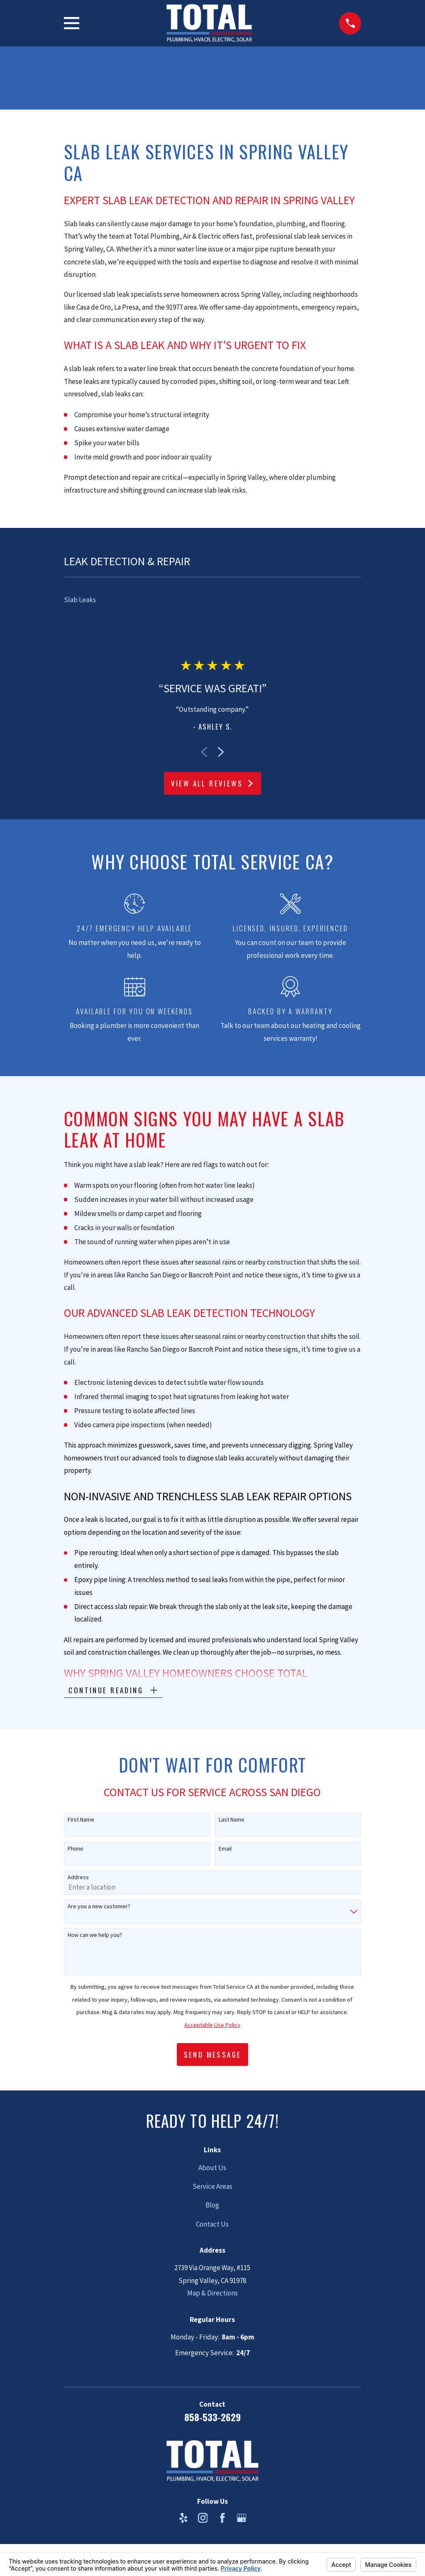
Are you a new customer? (99, 1906)
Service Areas (212, 2186)
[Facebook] (222, 2518)
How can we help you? (95, 1935)
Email (225, 1848)
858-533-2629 (212, 2417)
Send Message (213, 2054)
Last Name (231, 1820)
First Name (81, 1820)
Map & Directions (212, 2293)
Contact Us (212, 2224)
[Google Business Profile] (242, 2518)
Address (78, 1877)
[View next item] (221, 752)
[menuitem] (212, 599)
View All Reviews (212, 783)
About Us (212, 2167)
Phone (75, 1848)
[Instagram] (203, 2518)
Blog (212, 2205)
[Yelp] (183, 2518)
